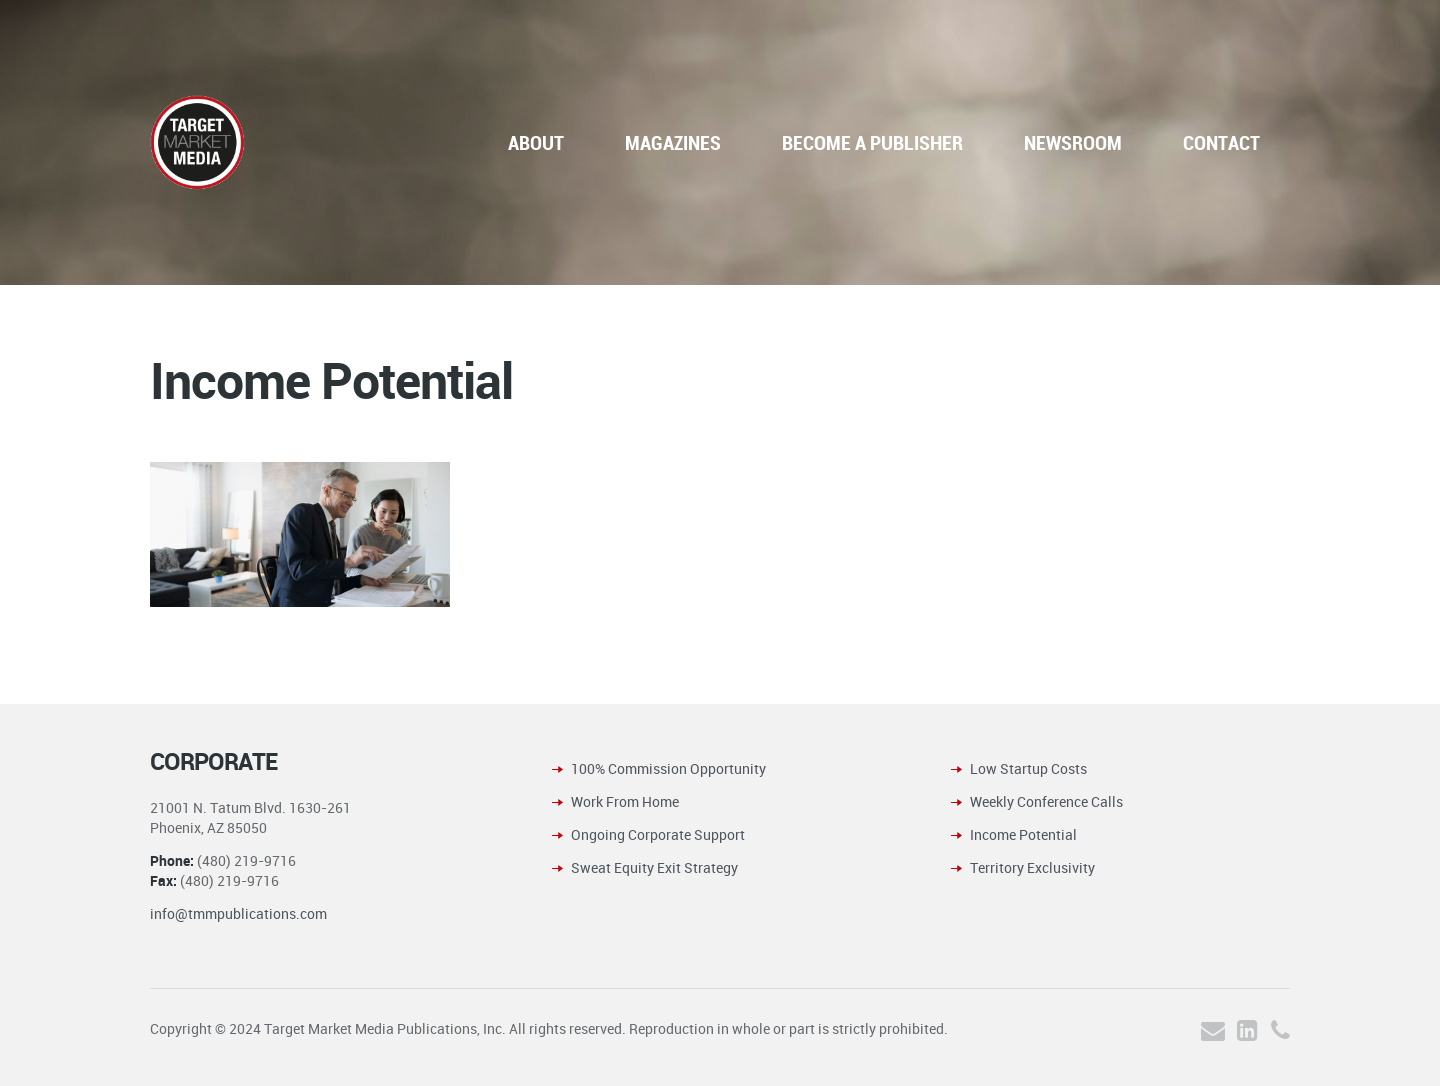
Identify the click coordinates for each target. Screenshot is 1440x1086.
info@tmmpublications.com (238, 913)
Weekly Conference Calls (1046, 801)
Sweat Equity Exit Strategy (654, 867)
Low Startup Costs (1028, 768)
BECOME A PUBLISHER (872, 142)
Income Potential (1023, 834)
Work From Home (625, 801)
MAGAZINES (673, 142)
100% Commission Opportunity (668, 768)
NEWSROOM (1073, 142)
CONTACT (1221, 142)
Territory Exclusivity (1032, 867)
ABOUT (536, 142)
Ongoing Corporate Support (658, 834)
